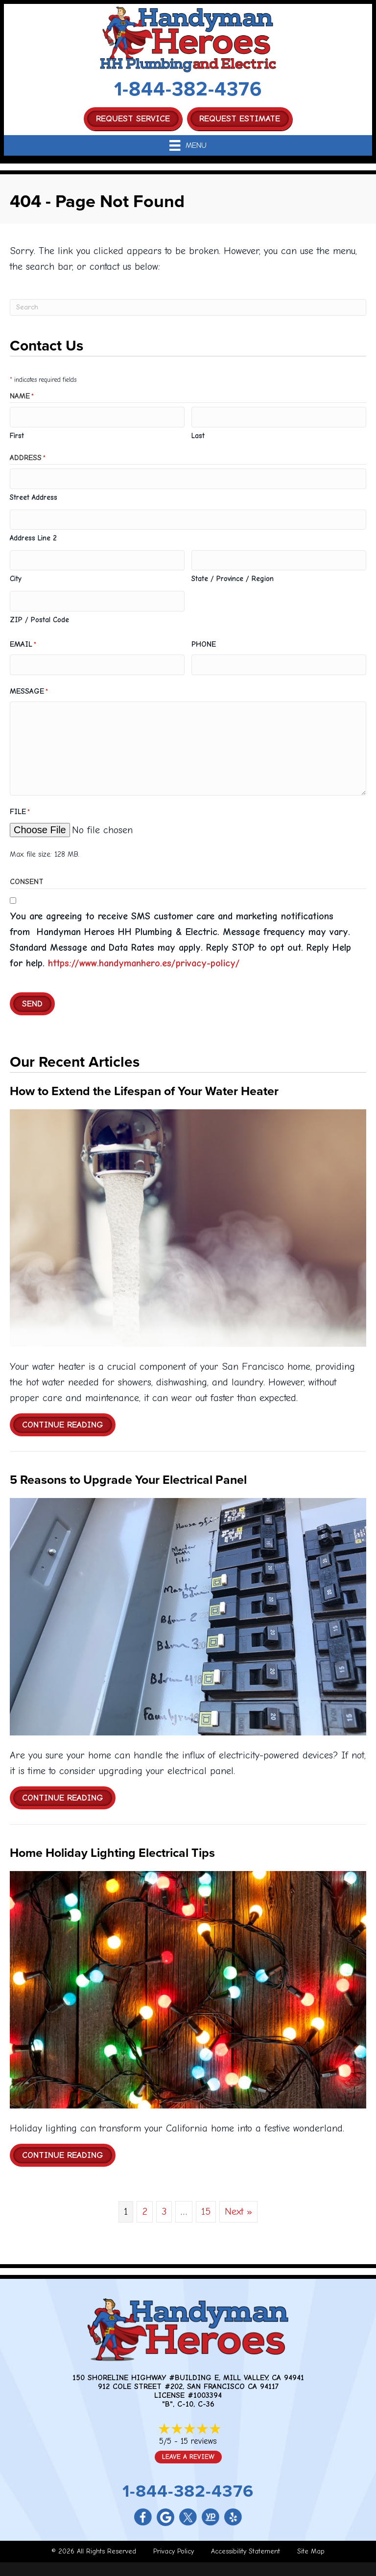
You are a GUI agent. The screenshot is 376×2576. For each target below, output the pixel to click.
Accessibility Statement (245, 2545)
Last (198, 434)
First (17, 434)
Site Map (311, 2545)
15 (206, 2205)
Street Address (33, 495)
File (20, 807)
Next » (238, 2205)
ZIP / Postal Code (39, 614)
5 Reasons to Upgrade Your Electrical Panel (128, 1474)
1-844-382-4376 (188, 88)
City (16, 574)
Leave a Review (188, 2451)
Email (23, 640)
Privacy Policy (173, 2545)
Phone (203, 639)
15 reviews (199, 2435)
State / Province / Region (232, 574)
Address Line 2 (33, 535)
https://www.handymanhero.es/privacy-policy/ (144, 957)
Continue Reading (69, 1418)
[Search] (188, 307)
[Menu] (187, 145)
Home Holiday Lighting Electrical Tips (112, 1847)
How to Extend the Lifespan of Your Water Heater (144, 1085)
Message (29, 686)
